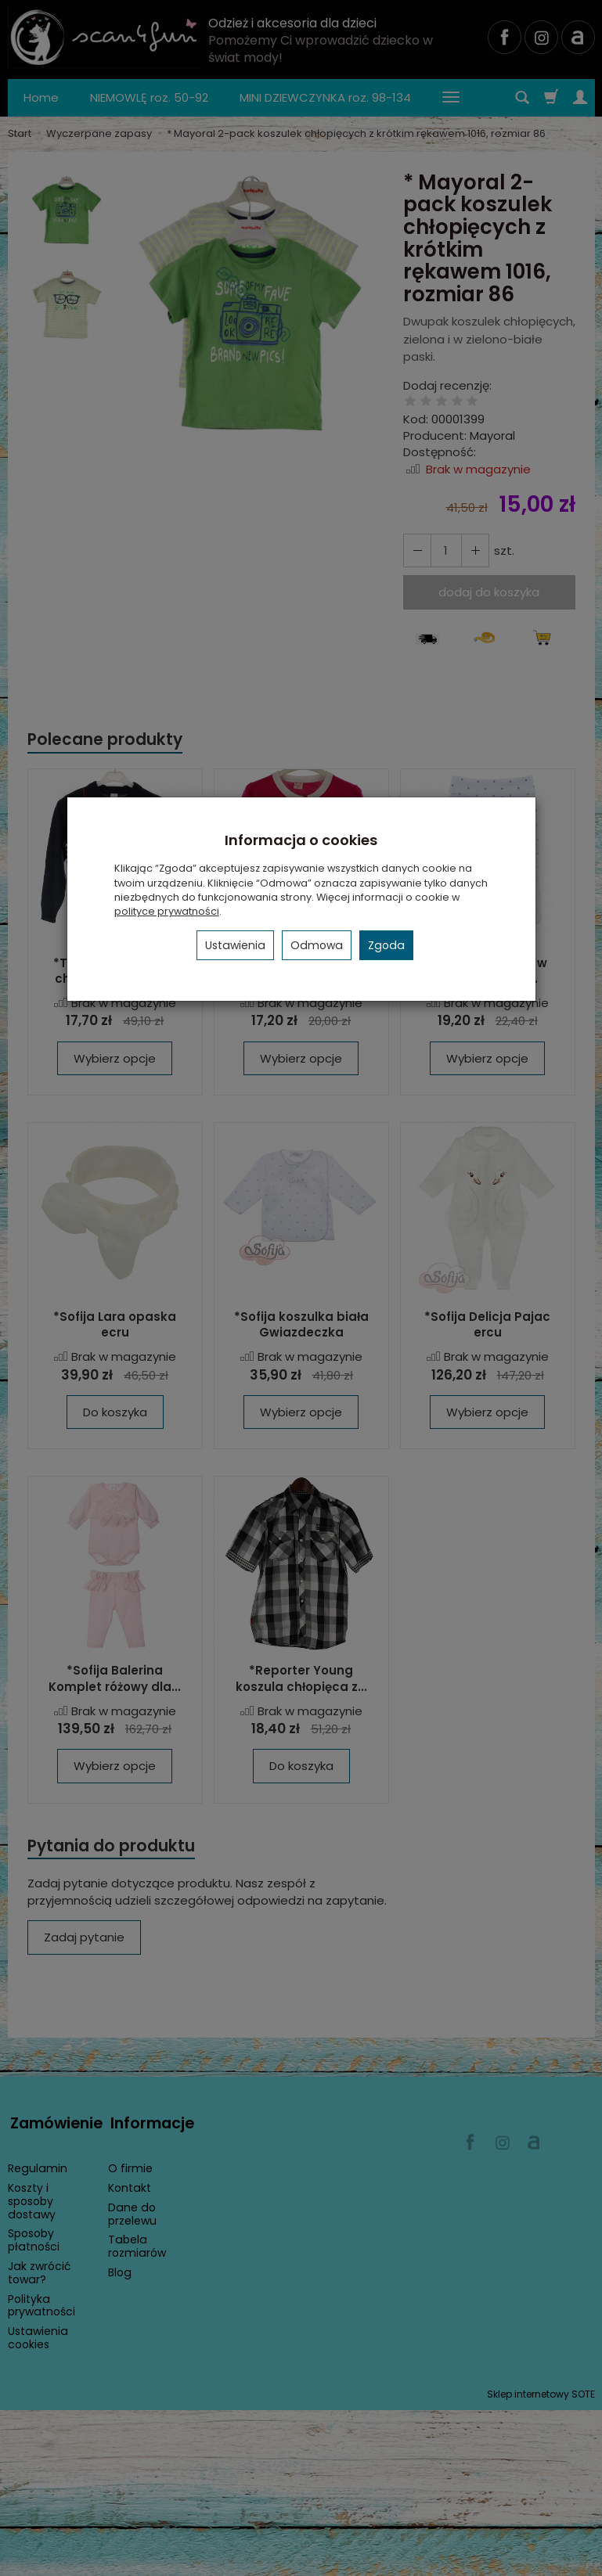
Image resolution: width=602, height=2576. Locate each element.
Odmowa (316, 945)
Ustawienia (235, 945)
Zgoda (386, 945)
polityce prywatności (166, 911)
